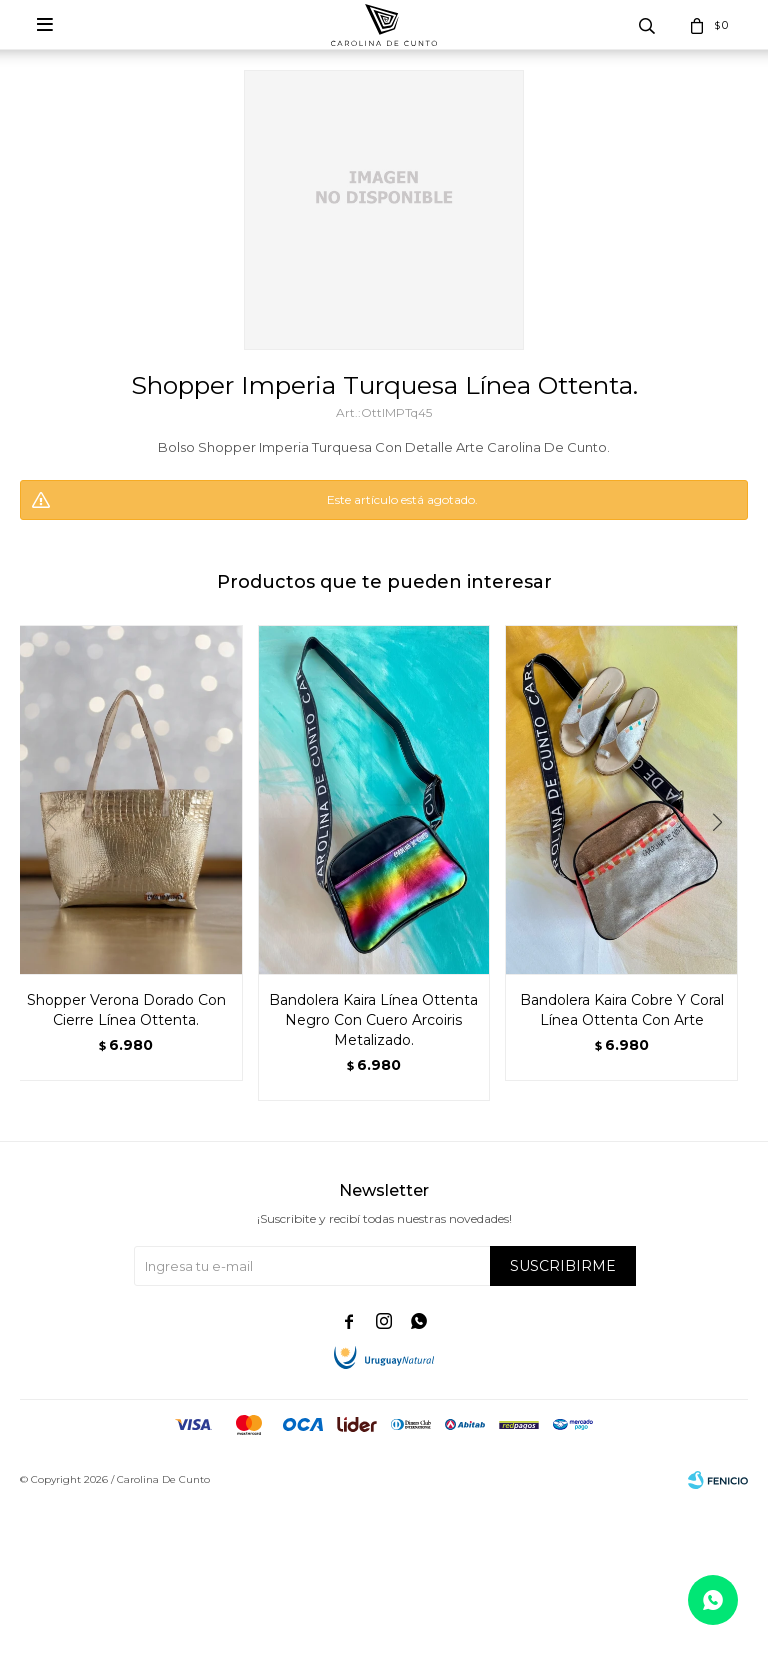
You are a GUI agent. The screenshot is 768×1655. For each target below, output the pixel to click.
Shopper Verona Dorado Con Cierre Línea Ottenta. (126, 1010)
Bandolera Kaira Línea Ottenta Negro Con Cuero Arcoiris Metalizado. (373, 1020)
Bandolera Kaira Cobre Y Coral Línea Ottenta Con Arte (622, 1010)
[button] (724, 863)
